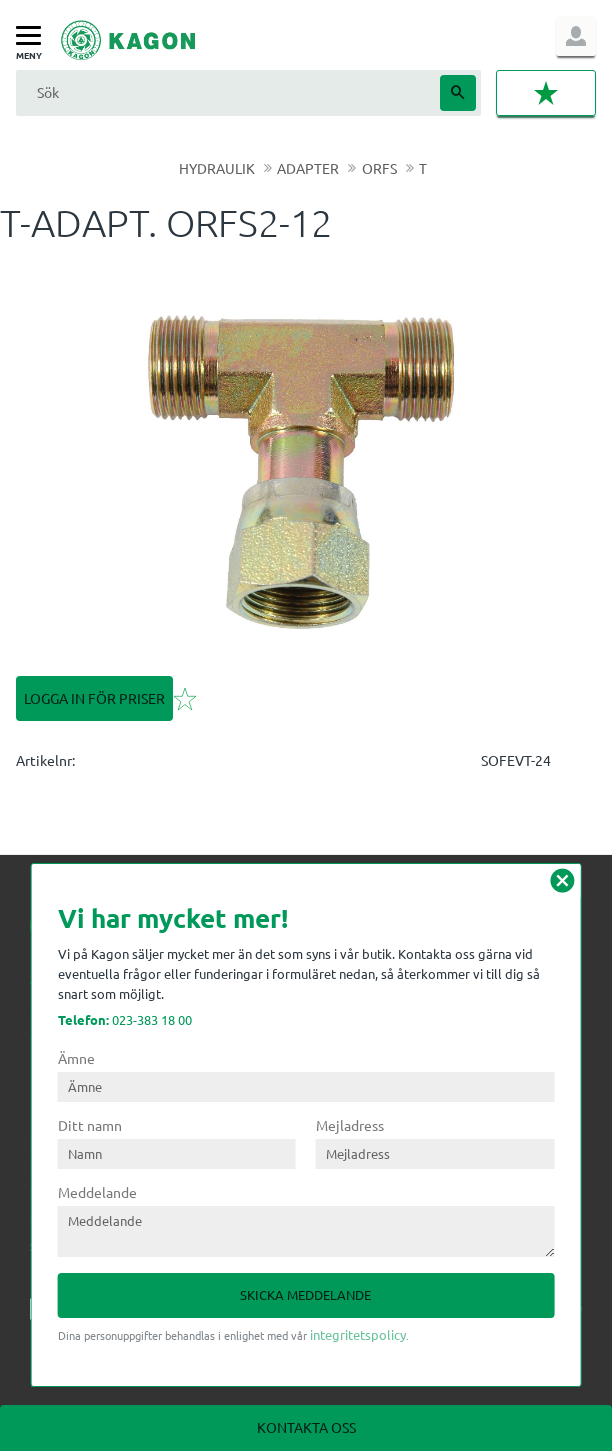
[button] (33, 36)
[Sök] (458, 93)
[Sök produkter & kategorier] (225, 92)
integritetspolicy (358, 1334)
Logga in (576, 36)
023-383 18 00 (125, 1019)
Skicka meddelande (305, 1294)
